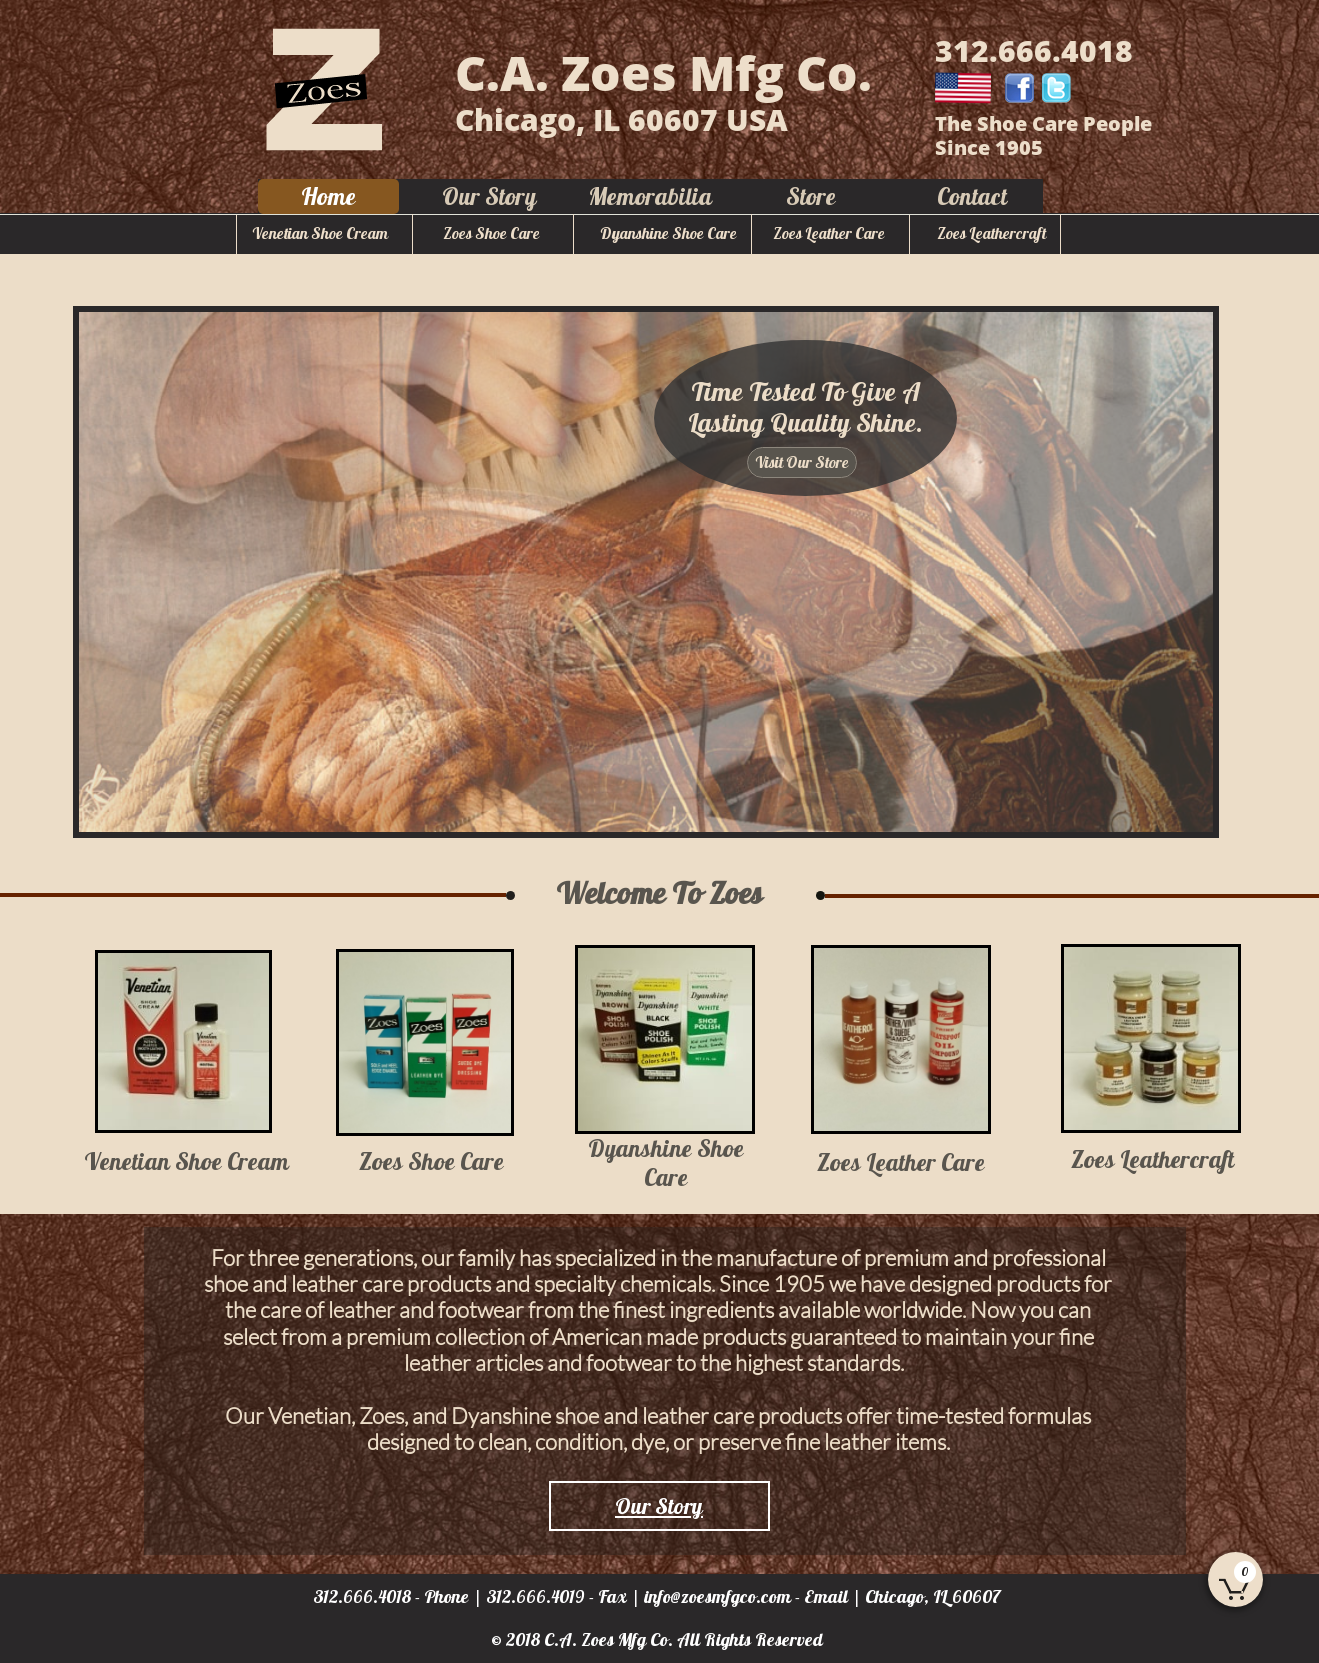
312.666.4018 (362, 1596)
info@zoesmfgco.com (717, 1596)
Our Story (659, 1506)
